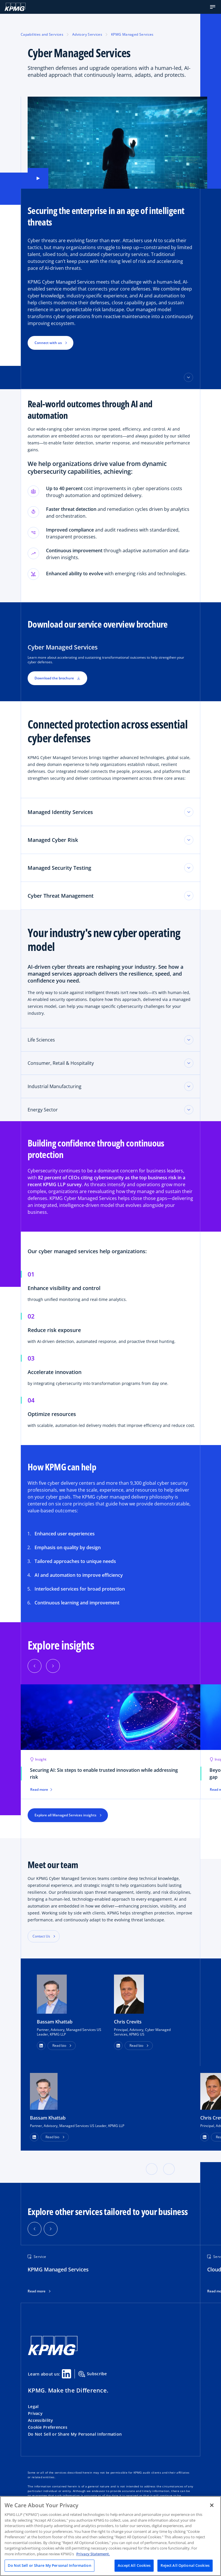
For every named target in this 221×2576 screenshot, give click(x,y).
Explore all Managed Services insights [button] (65, 1815)
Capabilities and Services (42, 34)
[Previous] (34, 1666)
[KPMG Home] (15, 7)
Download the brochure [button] (57, 678)
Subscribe (92, 2374)
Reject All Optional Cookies (185, 2565)
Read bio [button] (59, 2045)
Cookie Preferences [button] (47, 2427)
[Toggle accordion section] (188, 1039)
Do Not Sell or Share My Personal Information (75, 2434)
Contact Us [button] (41, 1936)
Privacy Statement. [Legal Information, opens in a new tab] (93, 2553)
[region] (110, 2536)
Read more (36, 2291)
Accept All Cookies (134, 2565)
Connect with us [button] (48, 342)
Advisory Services (87, 34)
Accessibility (40, 2420)
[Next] (53, 1666)
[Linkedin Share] (66, 2373)
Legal (33, 2406)
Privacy (35, 2413)
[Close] (211, 2505)
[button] (212, 7)
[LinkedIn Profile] (34, 2137)
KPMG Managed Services (132, 34)
